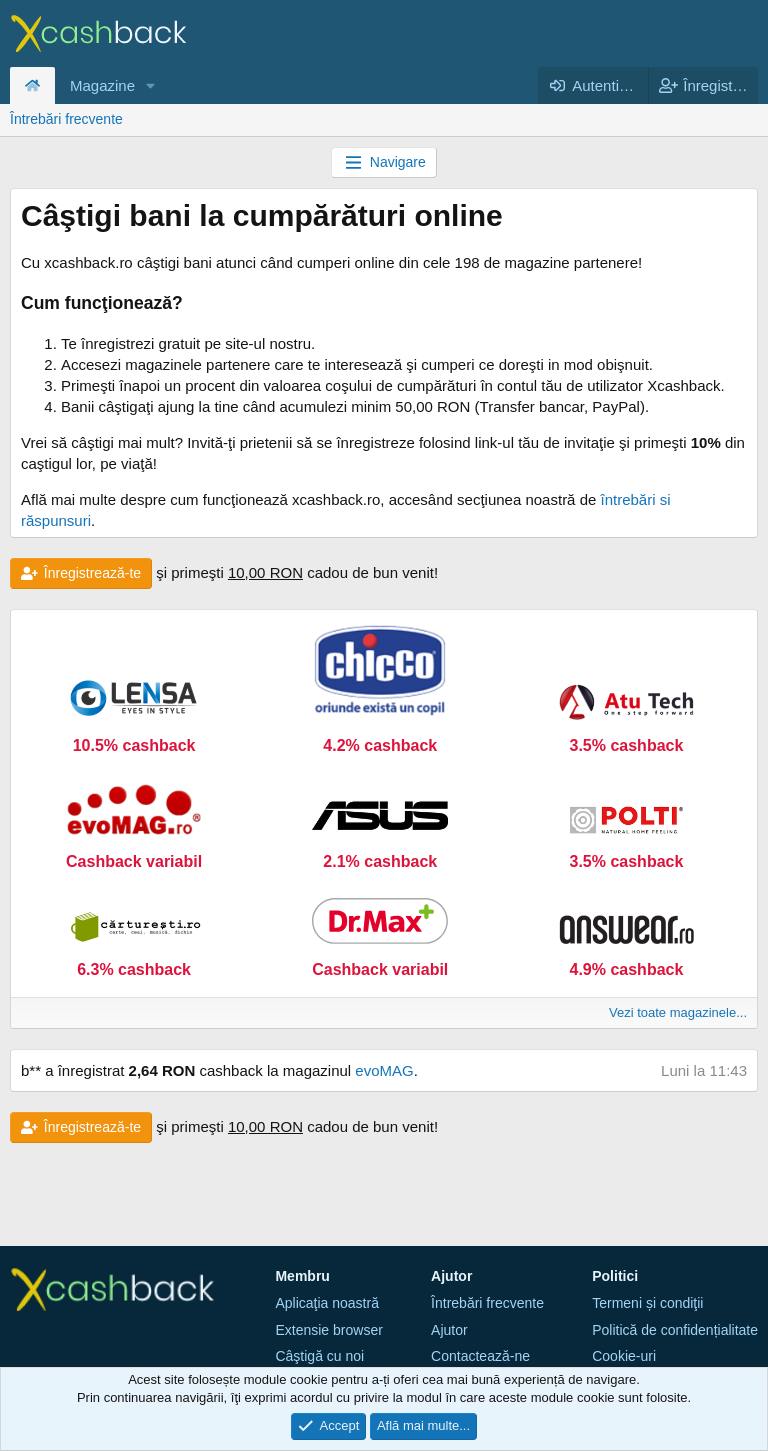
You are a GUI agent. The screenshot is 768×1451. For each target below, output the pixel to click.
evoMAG (384, 1070)
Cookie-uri (624, 1356)
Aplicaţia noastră (327, 1303)
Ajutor (449, 1330)
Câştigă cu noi (319, 1356)
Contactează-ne (480, 1356)
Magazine (102, 85)
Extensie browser (328, 1330)
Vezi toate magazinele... (678, 1012)
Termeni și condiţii (647, 1303)
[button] (151, 85)
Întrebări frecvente (66, 119)
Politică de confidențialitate (675, 1330)
